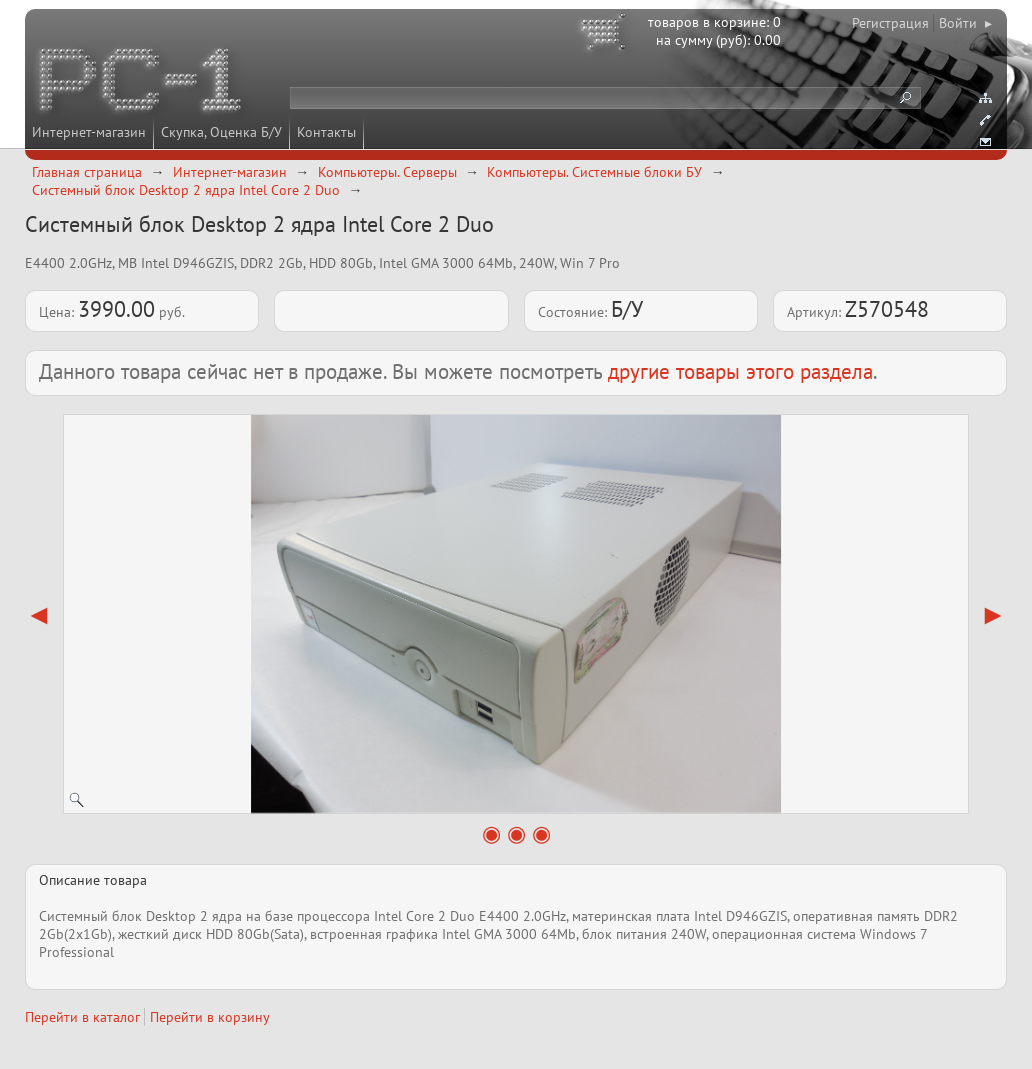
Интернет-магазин (89, 132)
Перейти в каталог (82, 1017)
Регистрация (890, 23)
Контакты (326, 132)
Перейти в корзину (210, 1017)
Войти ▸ (965, 23)
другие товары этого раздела (740, 371)
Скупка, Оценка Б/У (221, 132)
